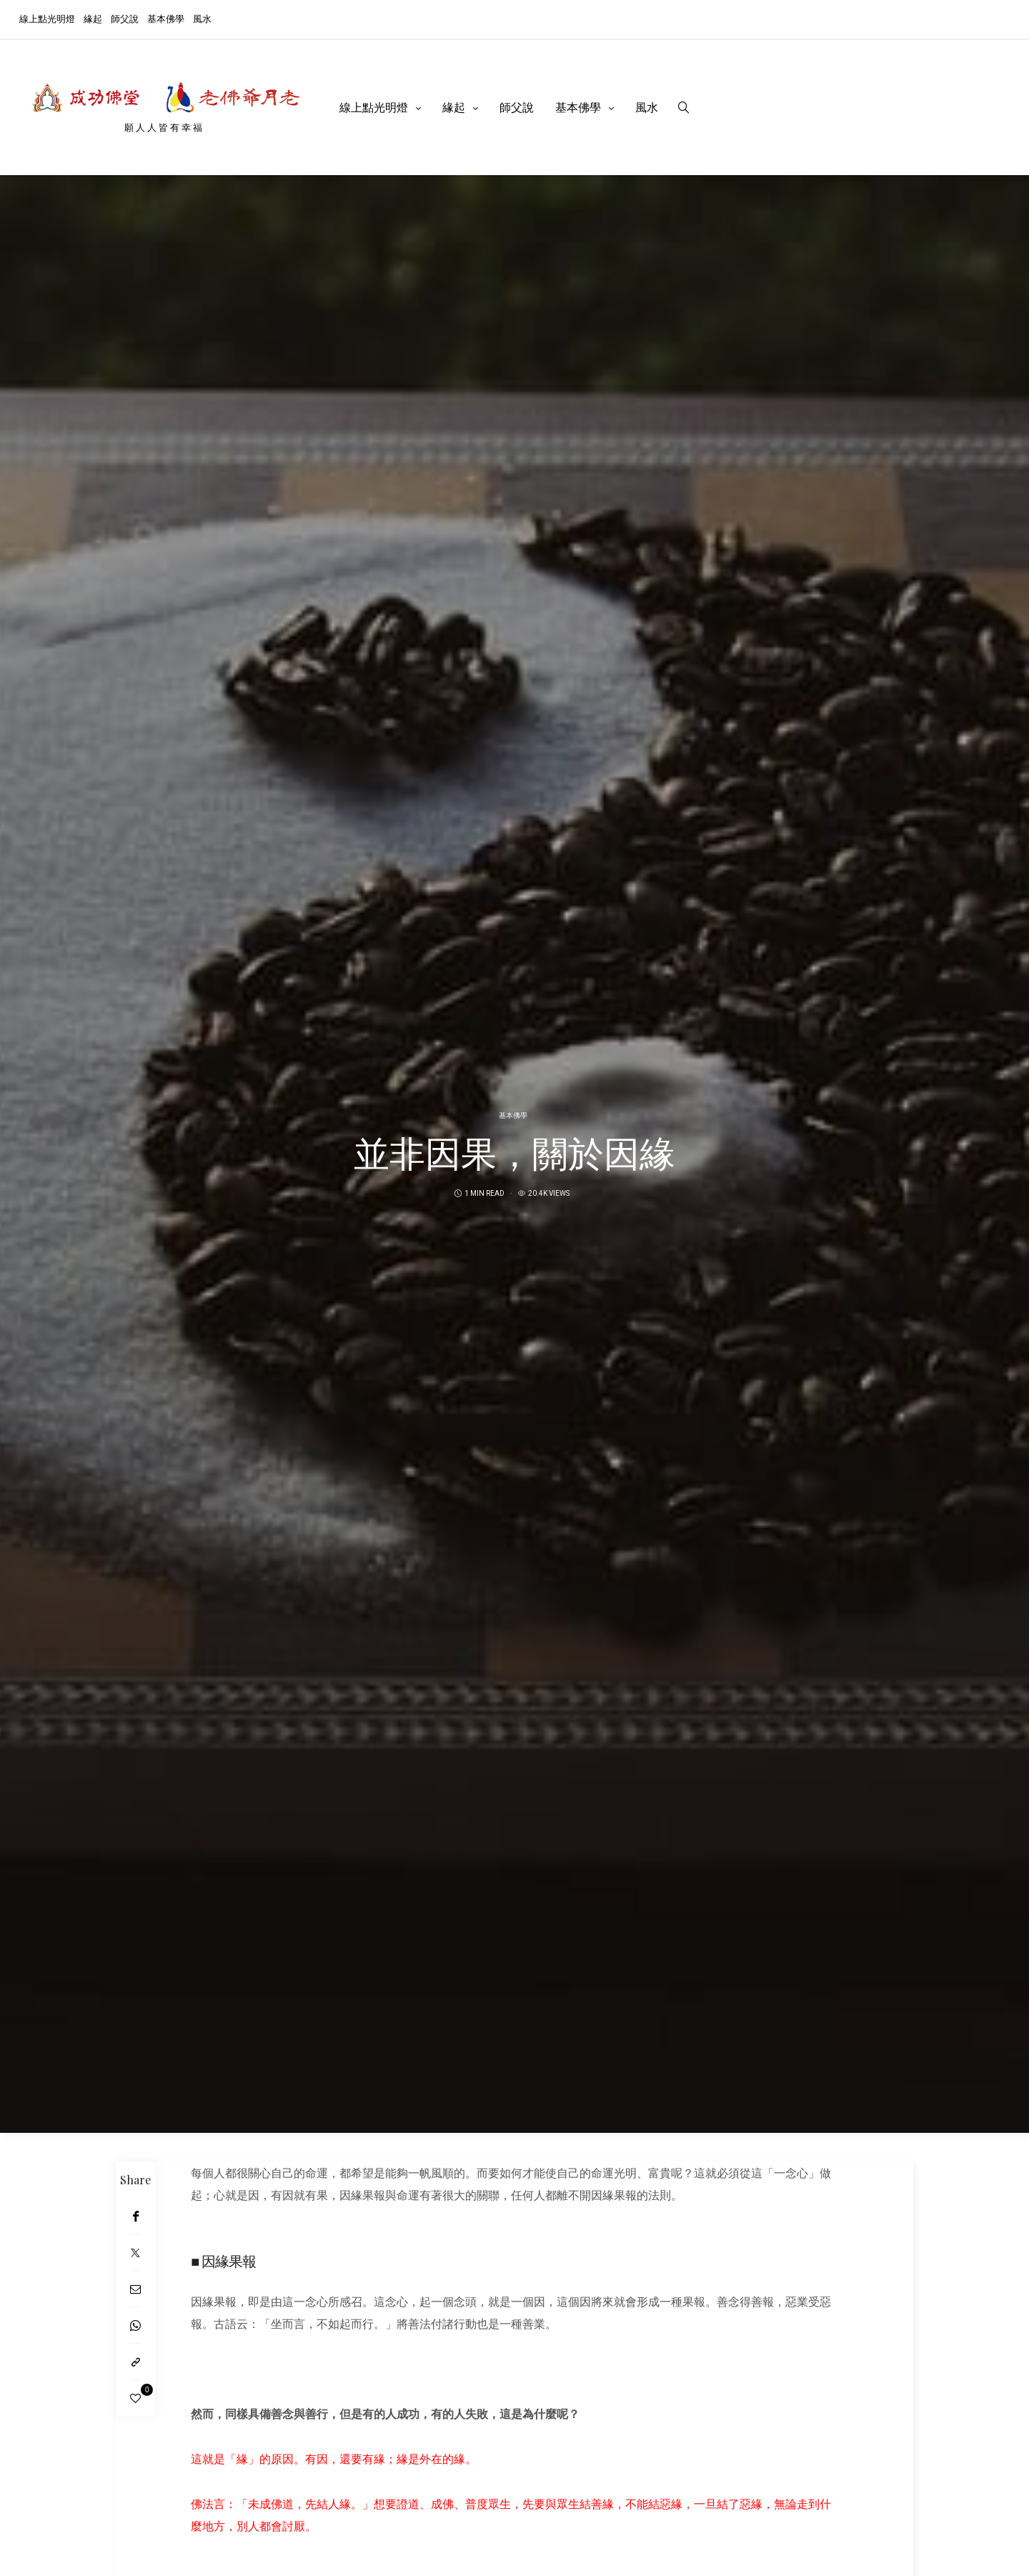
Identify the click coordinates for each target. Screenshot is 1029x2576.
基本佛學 (165, 18)
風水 (202, 18)
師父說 (125, 18)
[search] (684, 107)
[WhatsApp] (135, 2325)
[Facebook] (135, 2216)
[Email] (135, 2289)
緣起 (93, 18)
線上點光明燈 (47, 18)
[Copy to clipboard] (135, 2362)
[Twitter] (135, 2252)
